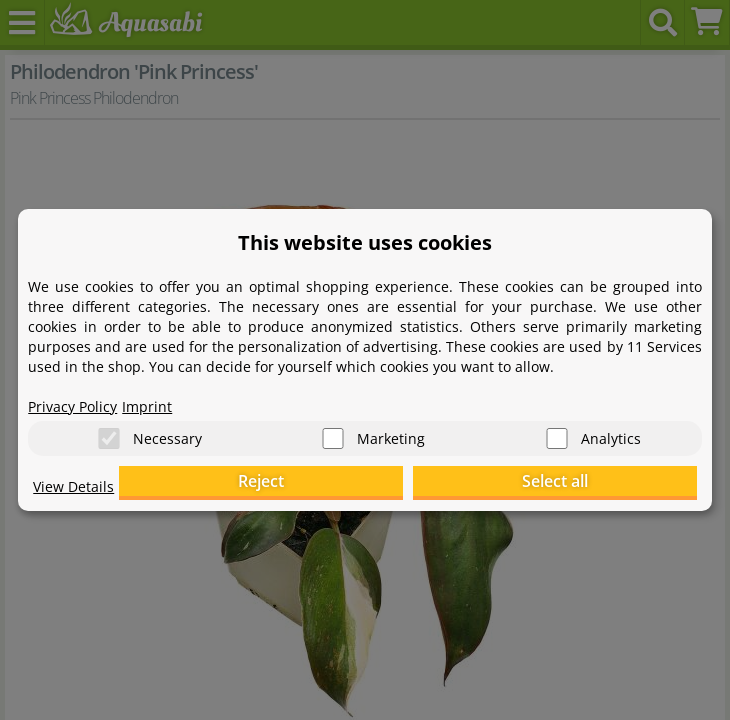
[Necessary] (109, 439)
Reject (387, 482)
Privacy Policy (72, 405)
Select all (597, 482)
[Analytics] (557, 439)
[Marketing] (333, 439)
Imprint (147, 405)
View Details (73, 485)
